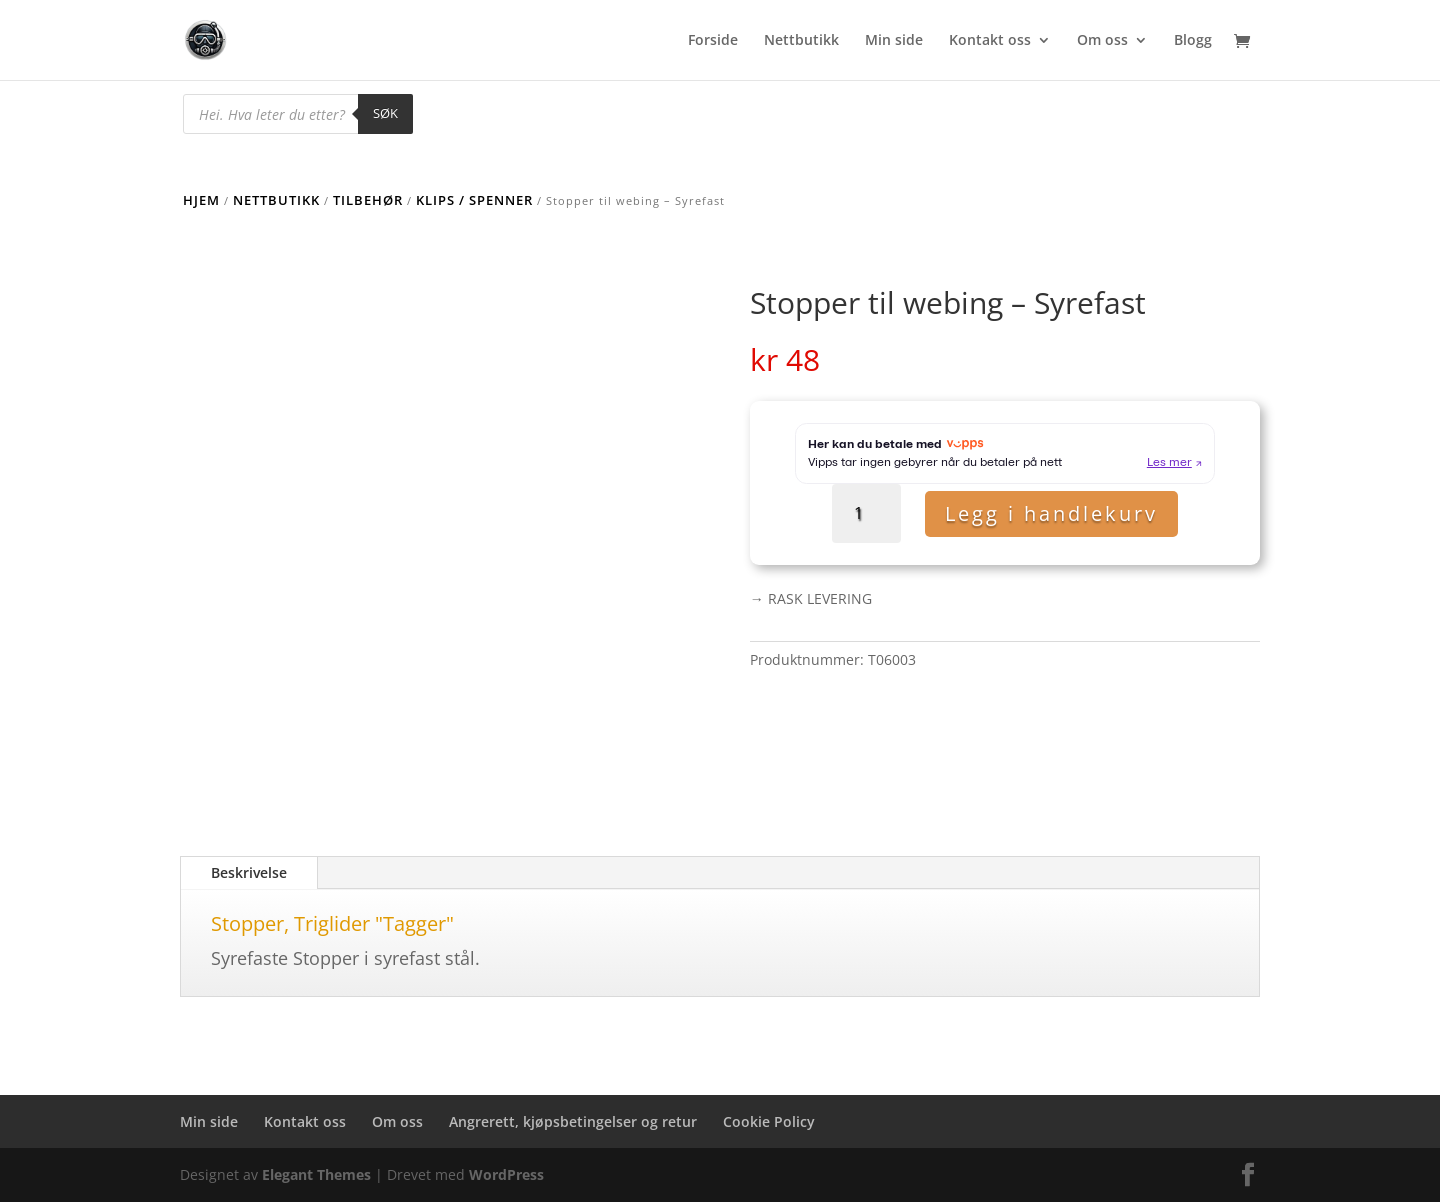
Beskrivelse (249, 872)
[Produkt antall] (866, 513)
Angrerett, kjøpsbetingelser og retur (573, 1121)
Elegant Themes (316, 1174)
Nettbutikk (801, 41)
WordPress (506, 1174)
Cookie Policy (769, 1121)
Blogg (1193, 41)
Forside (713, 41)
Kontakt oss (990, 41)
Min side (894, 41)
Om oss (1102, 41)
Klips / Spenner (474, 200)
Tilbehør (368, 200)
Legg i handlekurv (1051, 513)
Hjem (201, 200)
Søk (385, 113)
